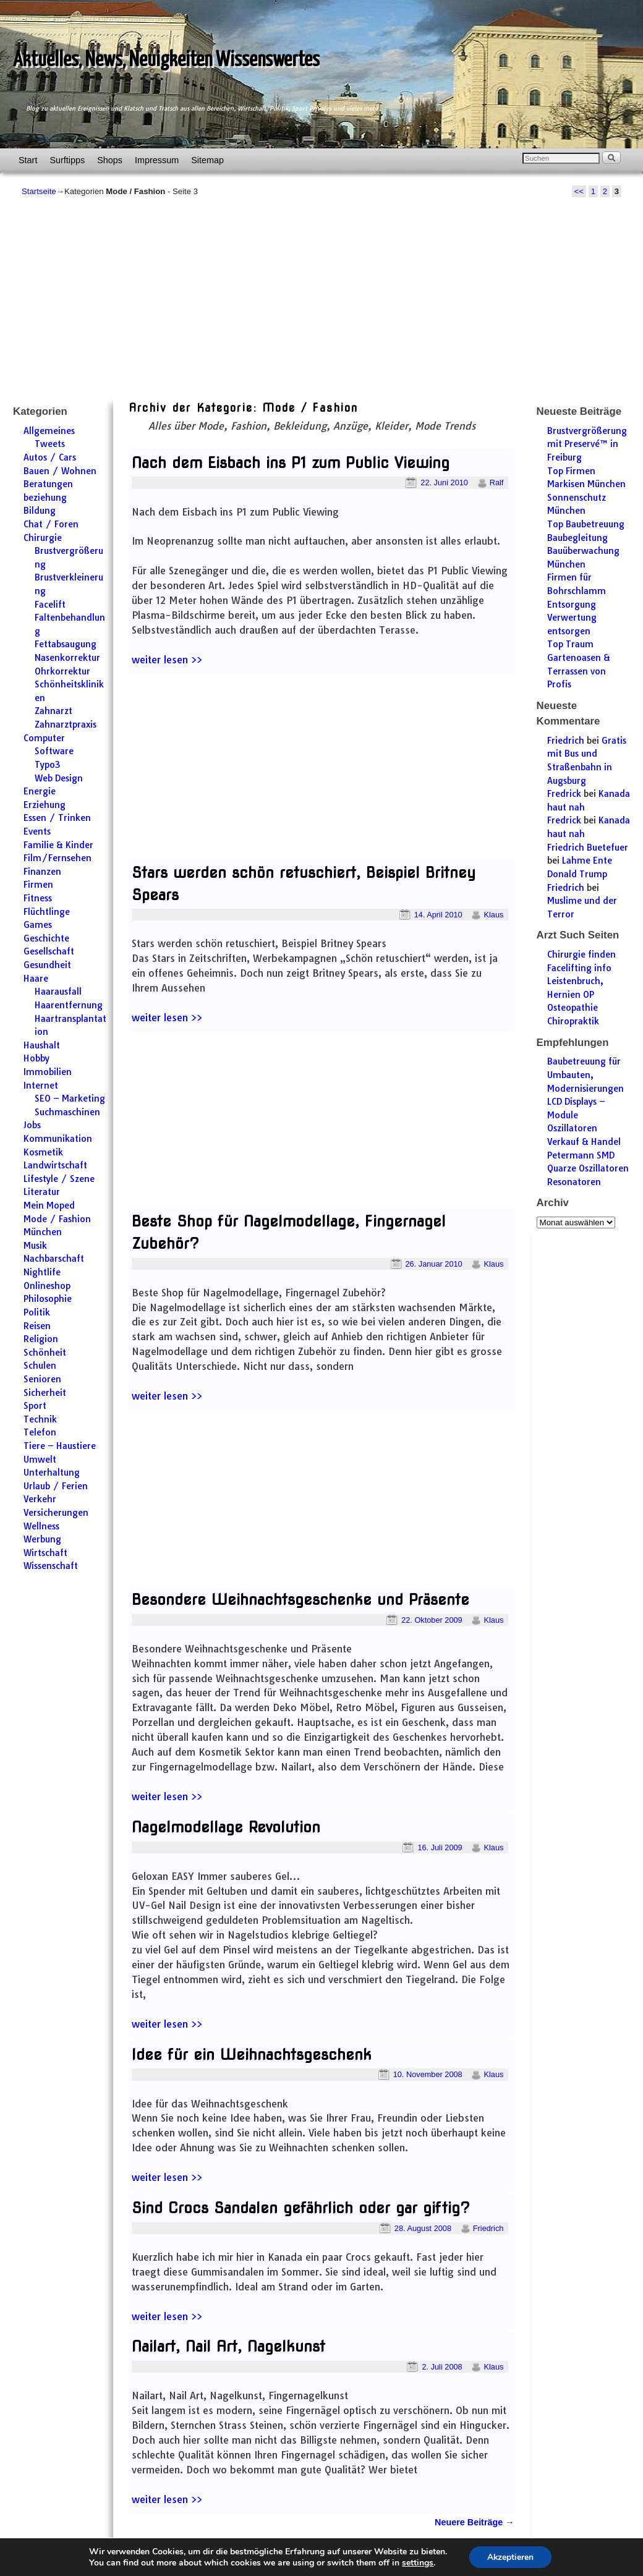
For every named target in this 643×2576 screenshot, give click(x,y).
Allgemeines (49, 430)
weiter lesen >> (167, 659)
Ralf (497, 482)
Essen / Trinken (57, 817)
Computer (44, 738)
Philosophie (47, 1298)
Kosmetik (43, 1152)
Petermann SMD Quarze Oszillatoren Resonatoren (588, 1169)
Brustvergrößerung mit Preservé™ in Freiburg (587, 444)
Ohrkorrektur (62, 671)
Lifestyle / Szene (59, 1178)
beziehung (45, 497)
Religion (40, 1339)
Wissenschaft (50, 1565)
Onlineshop (46, 1285)
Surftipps (67, 160)
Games (37, 924)
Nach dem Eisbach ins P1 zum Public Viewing (290, 463)
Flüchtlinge (46, 911)
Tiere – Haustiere (59, 1446)
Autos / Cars (49, 457)
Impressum (157, 160)
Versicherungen (55, 1512)
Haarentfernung (69, 1005)
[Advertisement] (321, 296)
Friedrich (488, 2228)
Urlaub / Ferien (55, 1486)
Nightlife (42, 1272)
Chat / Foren (51, 524)
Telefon (39, 1432)
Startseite (39, 191)
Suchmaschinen (67, 1112)
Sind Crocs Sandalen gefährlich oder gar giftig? (301, 2208)
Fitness (37, 898)
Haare (35, 978)
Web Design (59, 778)
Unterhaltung (51, 1472)
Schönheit (44, 1352)
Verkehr (39, 1499)
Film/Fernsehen (57, 858)
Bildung (39, 510)
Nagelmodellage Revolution (226, 1827)
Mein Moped (49, 1205)
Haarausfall (58, 991)
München (42, 1232)
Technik (40, 1419)
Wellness (41, 1526)
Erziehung (44, 804)
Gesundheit (47, 965)
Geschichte (46, 938)
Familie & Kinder (58, 845)
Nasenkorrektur (67, 657)
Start (28, 160)
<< (579, 191)
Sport (34, 1405)
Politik (36, 1312)
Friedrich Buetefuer (587, 847)
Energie (39, 791)
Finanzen (42, 871)
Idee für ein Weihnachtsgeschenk (252, 2055)
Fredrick (564, 793)
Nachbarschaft (53, 1258)
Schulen (39, 1365)
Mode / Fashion (57, 1219)
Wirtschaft (45, 1552)
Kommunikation (57, 1138)
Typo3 (48, 764)
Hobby (36, 1058)
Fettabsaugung (65, 644)
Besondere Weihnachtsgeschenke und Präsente (300, 1600)
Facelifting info (579, 968)
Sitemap (207, 160)
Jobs (32, 1125)
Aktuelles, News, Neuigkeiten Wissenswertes (166, 60)
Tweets (50, 443)
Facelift (50, 604)
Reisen (37, 1326)
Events (37, 831)
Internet (40, 1085)
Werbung (42, 1539)
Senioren (42, 1379)
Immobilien (47, 1072)
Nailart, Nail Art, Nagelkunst (228, 2346)
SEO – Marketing (70, 1098)
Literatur (41, 1191)
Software (54, 751)
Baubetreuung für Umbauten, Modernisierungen (585, 1075)
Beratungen (48, 484)
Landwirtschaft (55, 1165)
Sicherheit (44, 1392)
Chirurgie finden (581, 954)
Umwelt (39, 1459)
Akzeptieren (510, 2556)
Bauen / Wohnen (59, 471)
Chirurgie (42, 537)
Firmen (38, 884)
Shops (109, 160)
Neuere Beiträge (474, 2522)
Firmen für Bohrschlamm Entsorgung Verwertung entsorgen (576, 604)
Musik (35, 1245)
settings (417, 2562)
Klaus (493, 914)
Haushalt (41, 1045)
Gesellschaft (48, 951)
